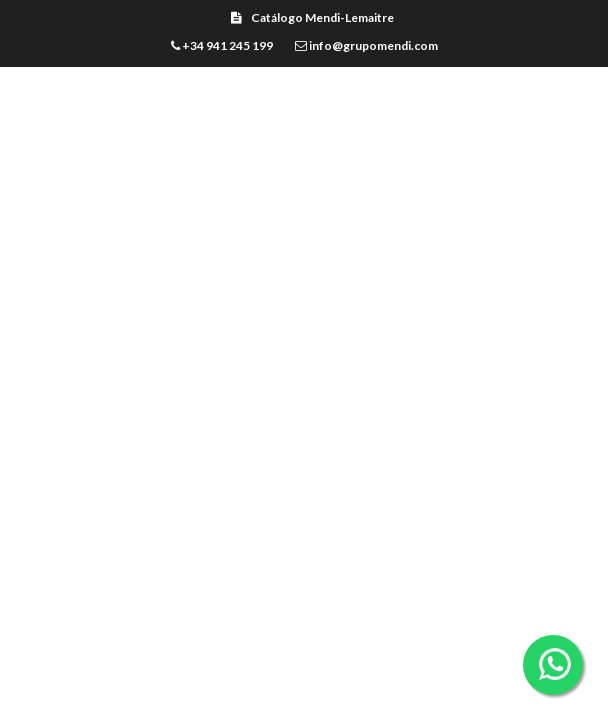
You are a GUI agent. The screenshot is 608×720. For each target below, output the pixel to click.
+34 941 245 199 (222, 45)
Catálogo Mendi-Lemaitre (312, 17)
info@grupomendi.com (366, 45)
